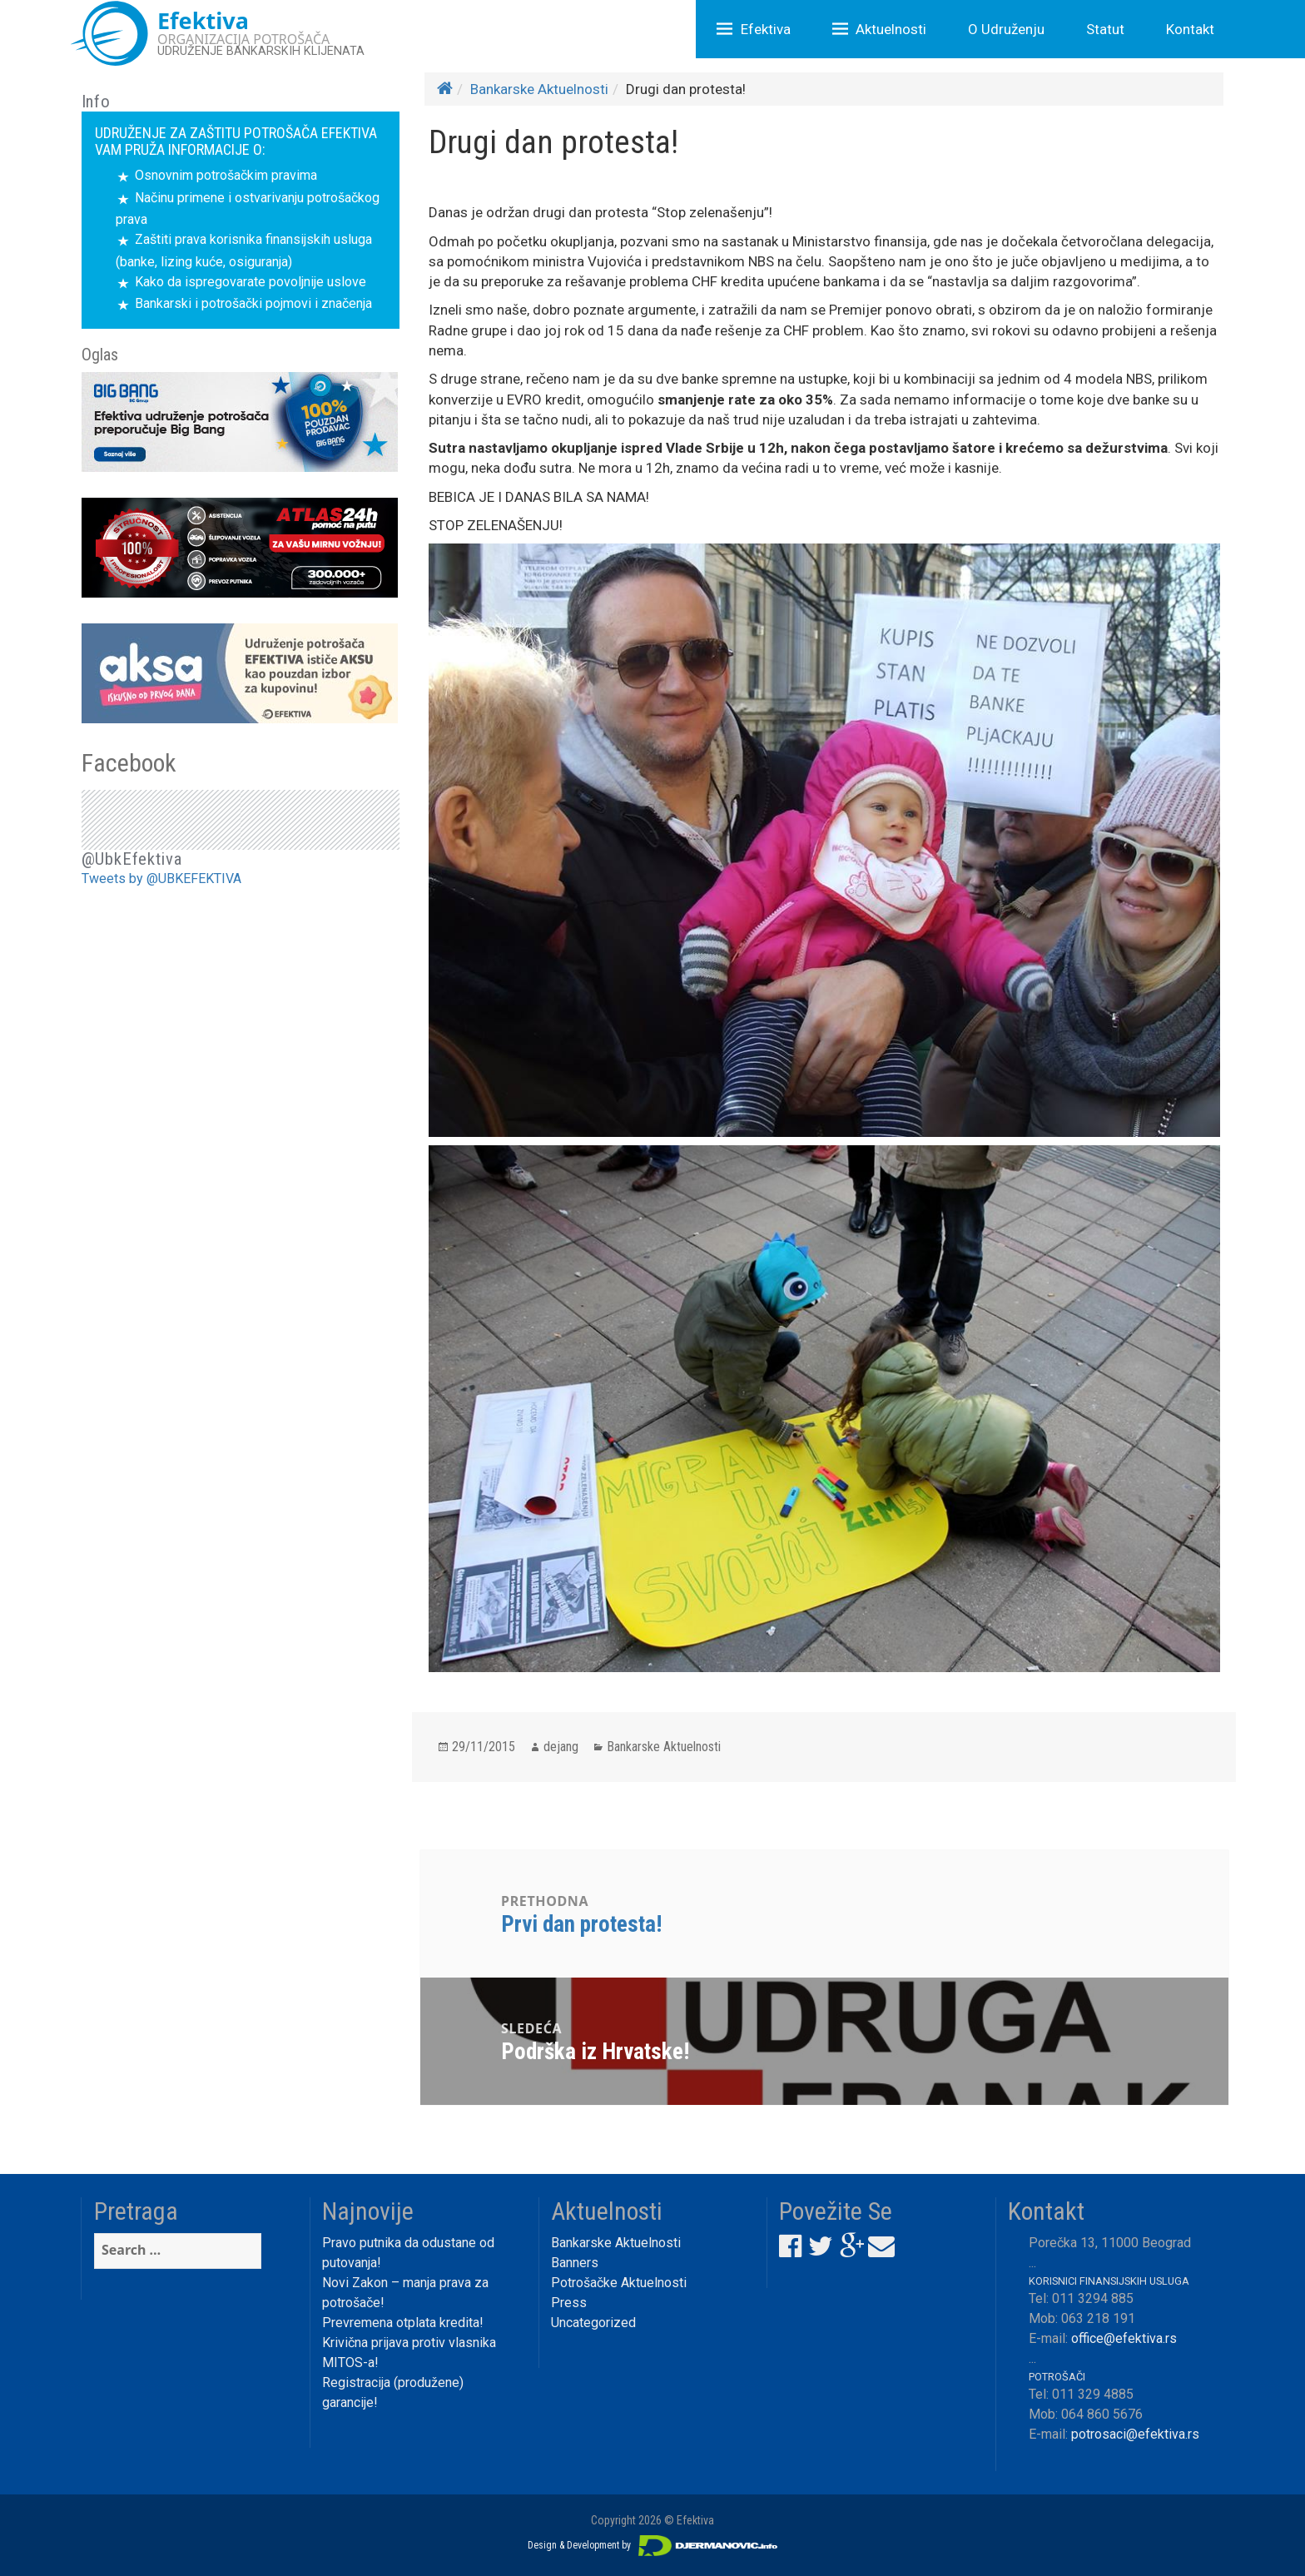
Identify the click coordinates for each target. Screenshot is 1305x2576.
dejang (560, 1747)
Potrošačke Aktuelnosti (619, 2283)
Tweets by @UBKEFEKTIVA (161, 878)
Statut (1105, 29)
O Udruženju (1006, 29)
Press (569, 2302)
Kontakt (1190, 29)
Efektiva (766, 29)
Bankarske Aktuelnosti (539, 89)
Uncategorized (593, 2322)
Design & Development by (652, 2545)
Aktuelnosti (891, 29)
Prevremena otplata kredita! (403, 2322)
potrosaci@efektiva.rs (1135, 2434)
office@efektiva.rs (1124, 2338)
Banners (574, 2263)
